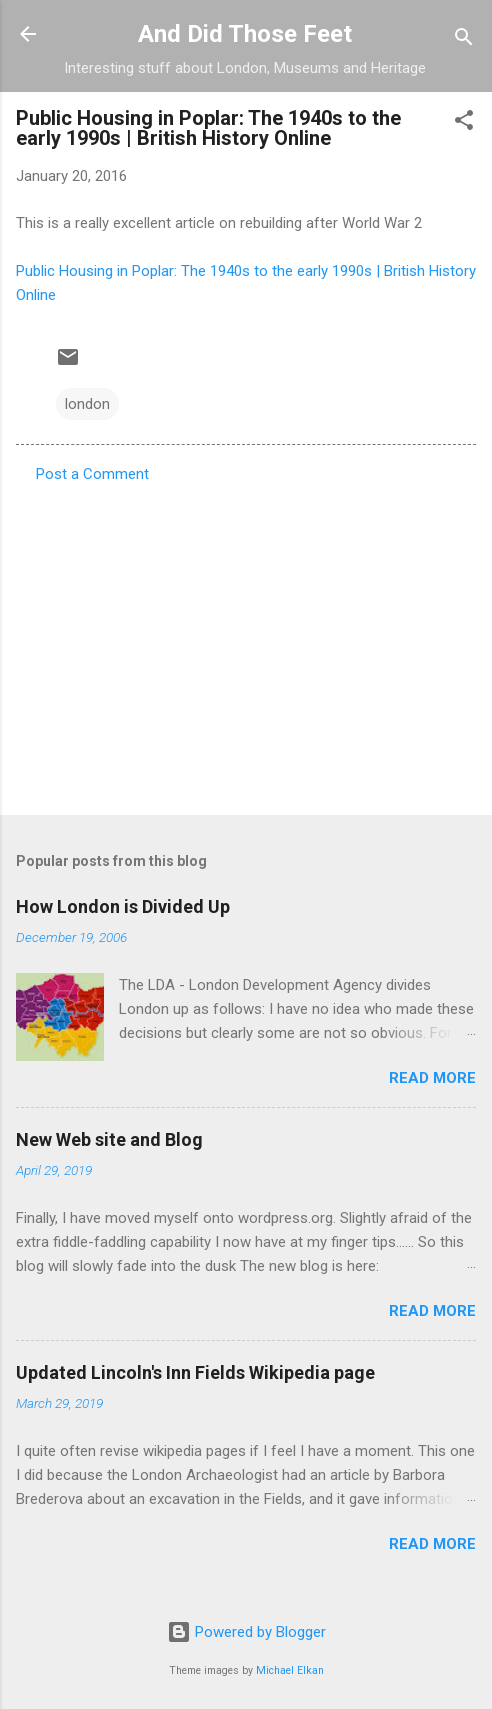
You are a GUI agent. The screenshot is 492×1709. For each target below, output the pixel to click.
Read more (432, 1078)
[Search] (464, 40)
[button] (464, 123)
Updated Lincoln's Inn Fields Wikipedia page (195, 1372)
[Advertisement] (246, 643)
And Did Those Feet (245, 34)
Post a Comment (92, 474)
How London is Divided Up (123, 906)
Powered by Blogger (246, 1632)
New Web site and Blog (109, 1139)
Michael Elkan (290, 1670)
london (87, 404)
